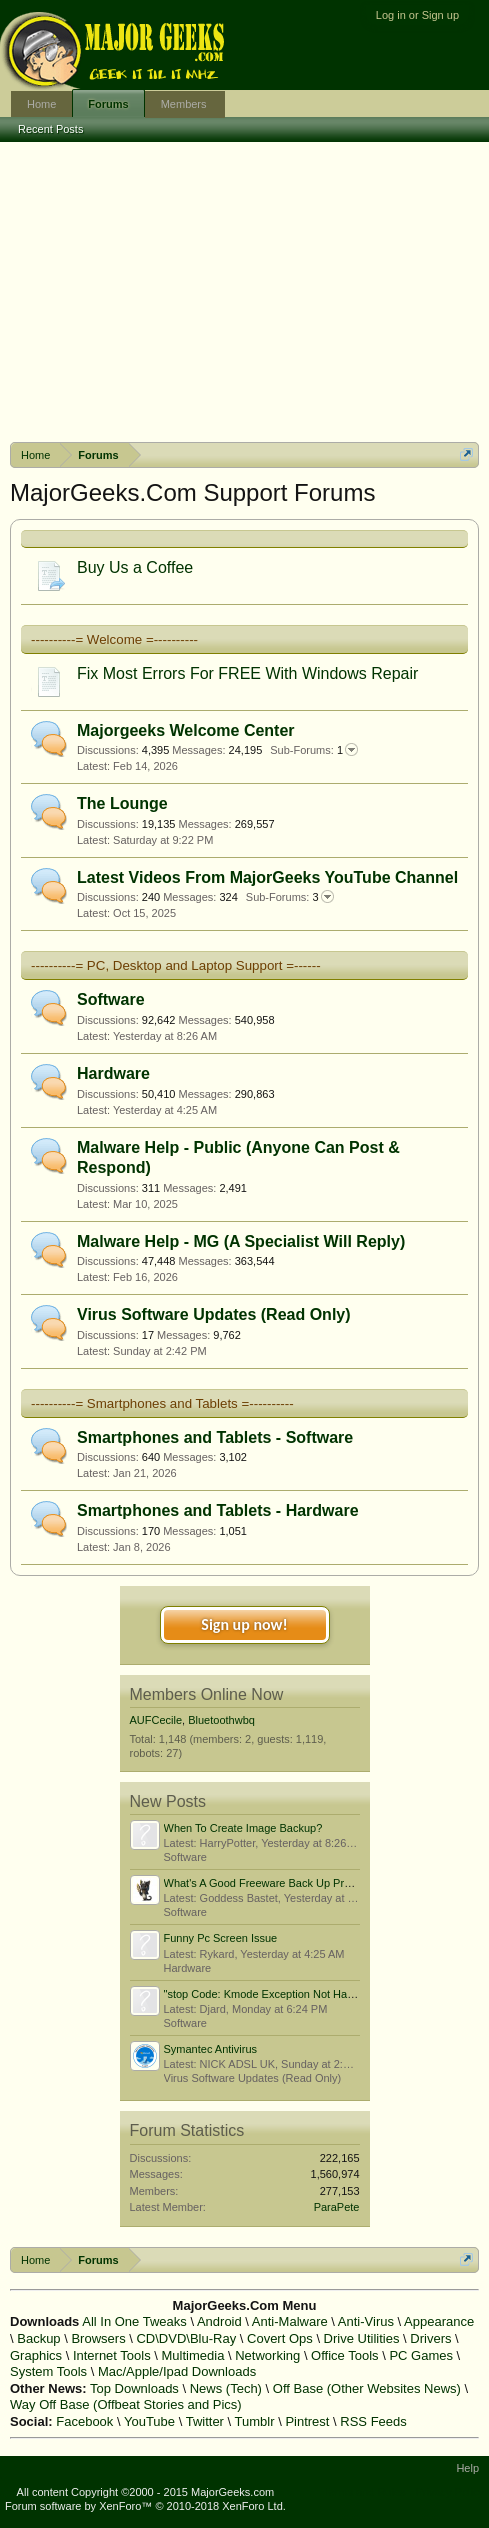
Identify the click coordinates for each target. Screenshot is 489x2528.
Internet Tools (112, 2355)
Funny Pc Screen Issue (221, 1938)
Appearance (439, 2321)
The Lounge (122, 803)
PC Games (421, 2355)
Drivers (430, 2338)
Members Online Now (207, 1694)
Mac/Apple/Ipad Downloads (177, 2371)
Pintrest (307, 2421)
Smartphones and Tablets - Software (215, 1437)
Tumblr (255, 2421)
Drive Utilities (362, 2338)
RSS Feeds (373, 2421)
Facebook (84, 2421)
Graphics (36, 2355)
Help (467, 2468)
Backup (38, 2338)
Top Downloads (134, 2388)
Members (184, 104)
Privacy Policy (450, 2492)
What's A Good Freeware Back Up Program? (273, 1883)
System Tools (48, 2371)
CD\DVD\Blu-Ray (186, 2338)
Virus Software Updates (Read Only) (214, 1314)
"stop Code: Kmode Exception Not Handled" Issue (286, 1994)
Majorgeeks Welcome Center (186, 730)
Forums (108, 104)
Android (219, 2321)
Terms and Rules (364, 2492)
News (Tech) (226, 2388)
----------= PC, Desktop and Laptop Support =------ (176, 965)
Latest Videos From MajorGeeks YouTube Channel (267, 877)
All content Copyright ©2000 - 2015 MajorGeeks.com (146, 2492)
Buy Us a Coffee (135, 567)
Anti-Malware (290, 2321)
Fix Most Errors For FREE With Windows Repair (247, 673)
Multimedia (193, 2355)
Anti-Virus (366, 2321)
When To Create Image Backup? (243, 1828)
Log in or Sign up (417, 15)
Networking (267, 2355)
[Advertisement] (244, 292)
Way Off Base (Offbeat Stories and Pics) (126, 2404)
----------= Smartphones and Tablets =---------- (162, 1403)
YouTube (149, 2421)
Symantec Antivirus (211, 2049)
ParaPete (337, 2207)
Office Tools (344, 2355)
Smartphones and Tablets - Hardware (218, 1510)
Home (41, 104)
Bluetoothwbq (221, 1720)
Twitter (205, 2421)
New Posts (168, 1801)
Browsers (98, 2338)
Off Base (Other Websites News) (367, 2388)
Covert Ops (280, 2338)
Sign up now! (244, 1624)
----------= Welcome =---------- (114, 639)
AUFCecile (156, 1720)
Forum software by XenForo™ (145, 2506)
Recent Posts (50, 129)
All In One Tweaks (134, 2321)
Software (111, 999)
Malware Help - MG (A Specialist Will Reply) (241, 1241)
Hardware (113, 1073)
